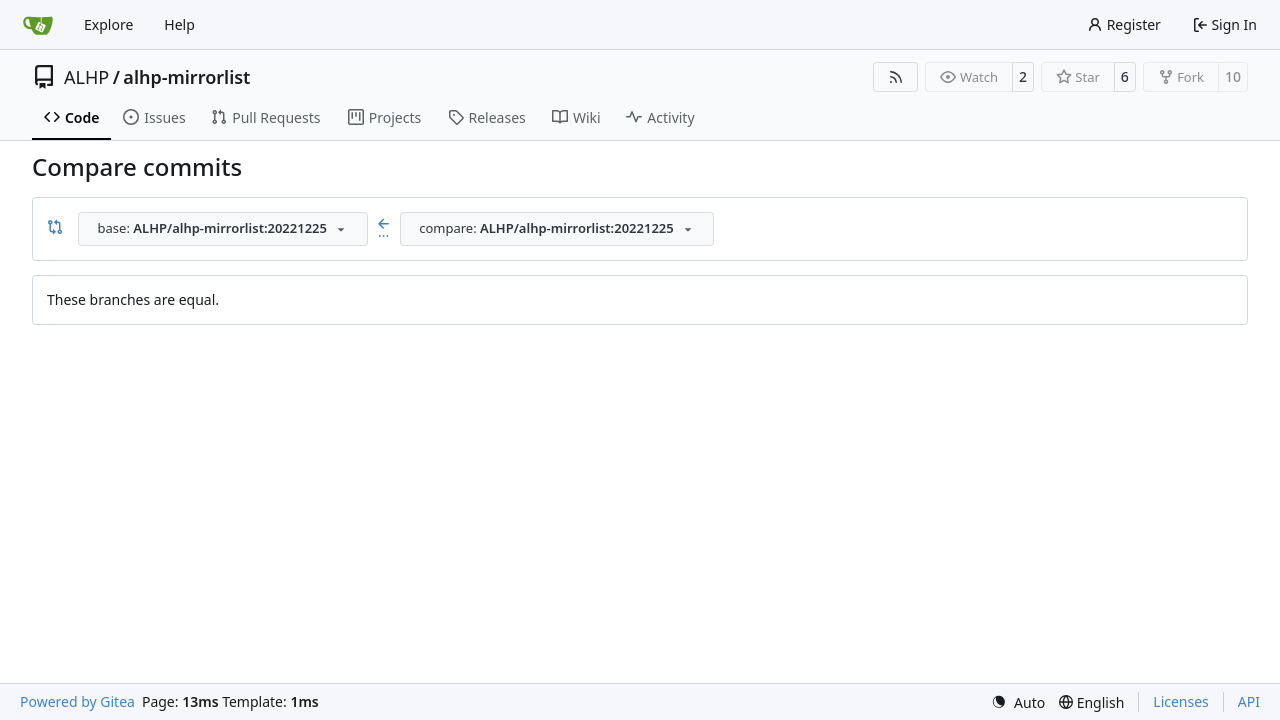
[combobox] (223, 229)
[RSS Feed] (896, 77)
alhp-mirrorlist (186, 77)
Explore (108, 24)
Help (179, 24)
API (1249, 701)
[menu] (1018, 702)
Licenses (1181, 701)
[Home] (38, 25)
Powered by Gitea (77, 701)
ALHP (86, 77)
